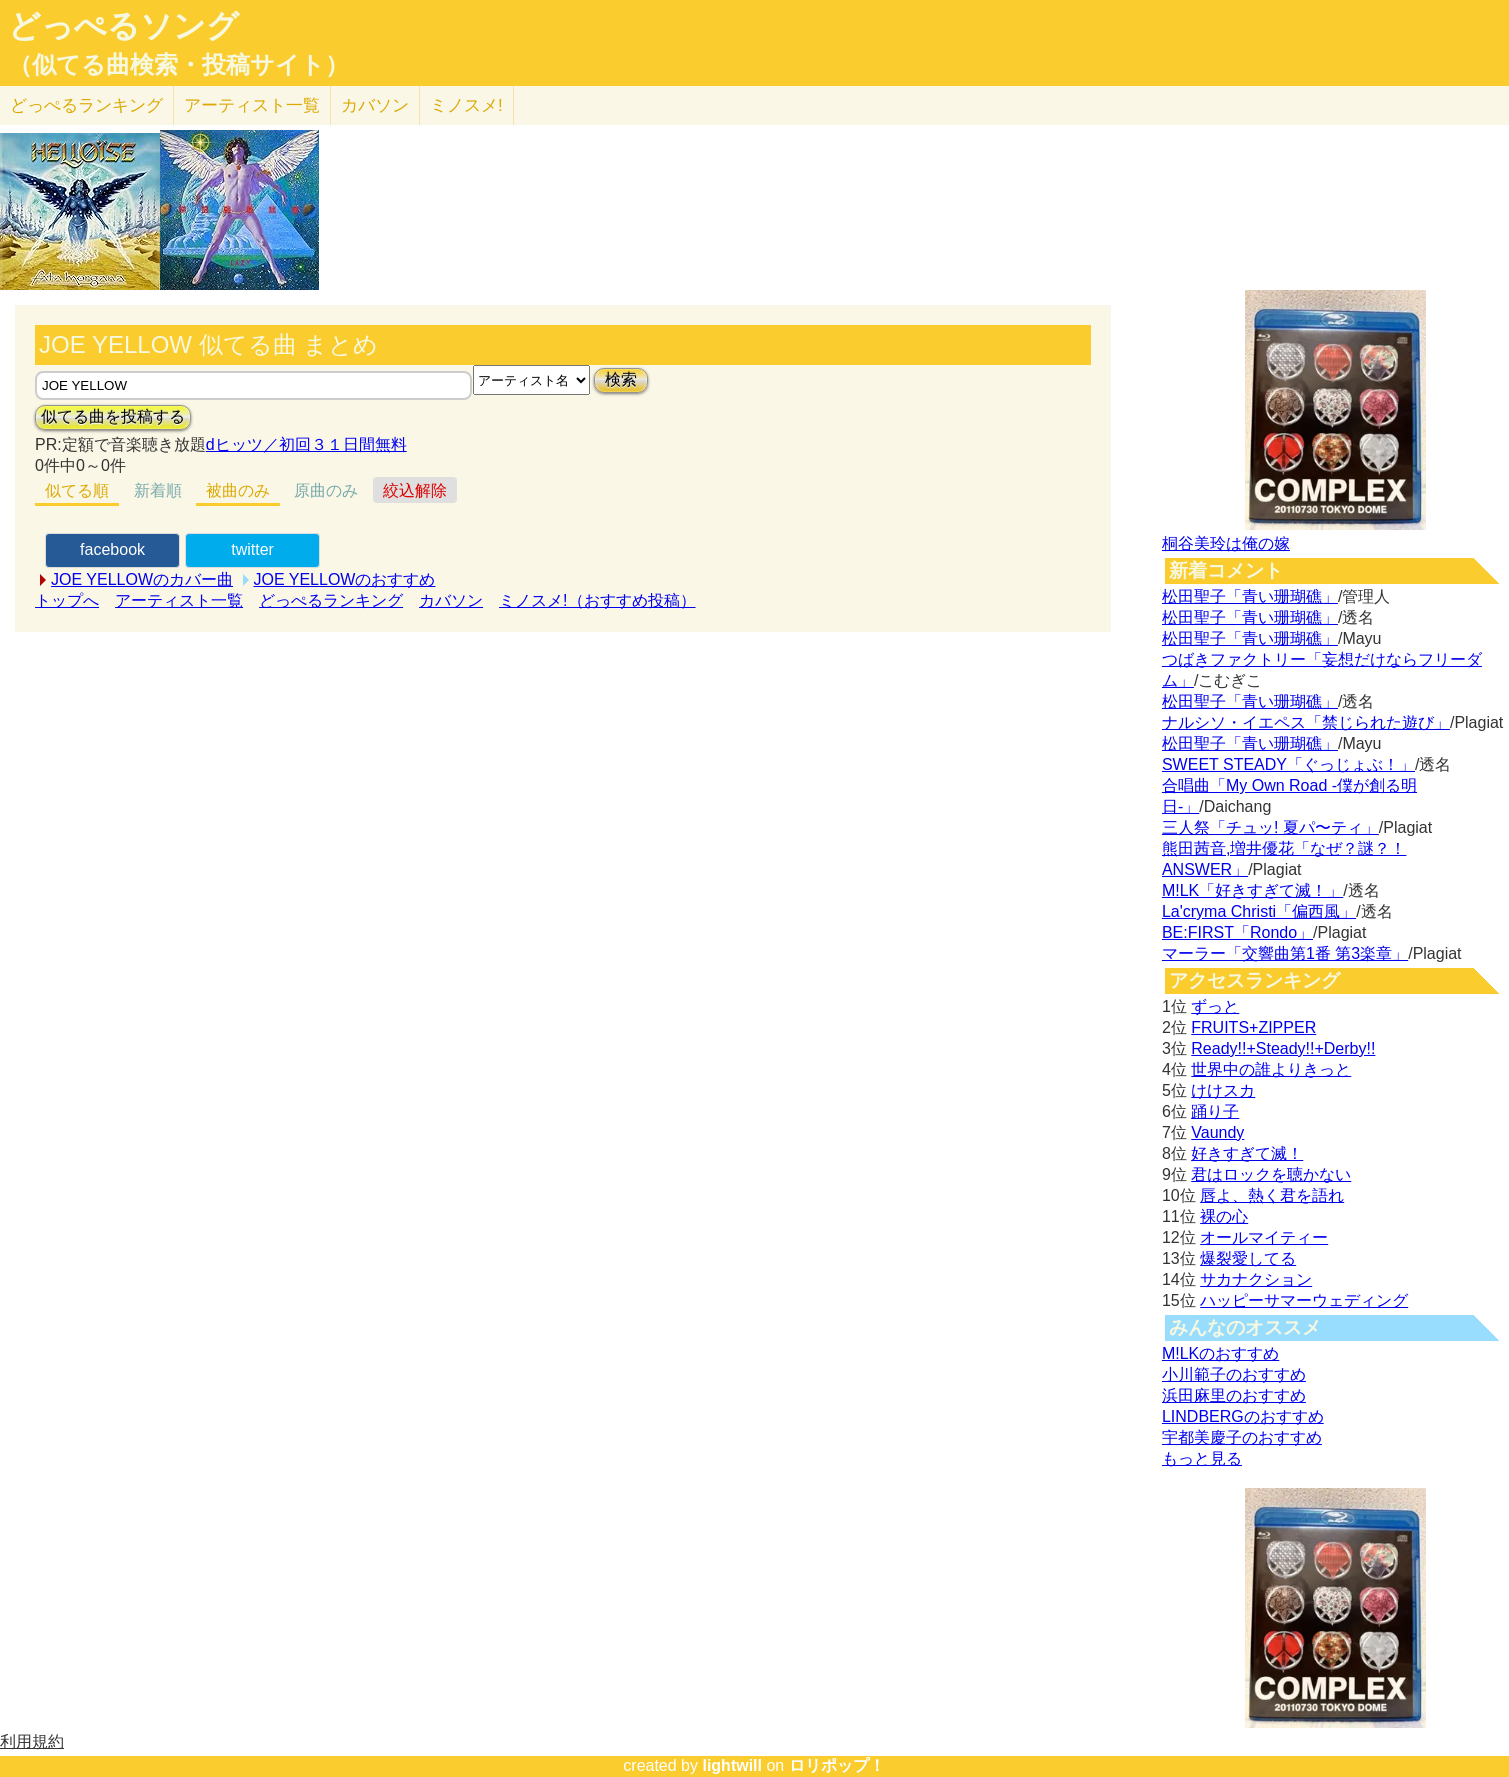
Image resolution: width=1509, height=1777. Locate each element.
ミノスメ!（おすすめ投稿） (597, 600)
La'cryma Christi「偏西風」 (1259, 911)
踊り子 (1215, 1111)
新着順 (158, 490)
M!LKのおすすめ (1220, 1353)
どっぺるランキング (331, 600)
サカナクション (1256, 1279)
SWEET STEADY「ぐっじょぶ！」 (1288, 764)
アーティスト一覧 (179, 600)
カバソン (375, 105)
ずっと (1215, 1006)
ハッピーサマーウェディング (1304, 1300)
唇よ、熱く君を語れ (1272, 1195)
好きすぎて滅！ (1247, 1153)
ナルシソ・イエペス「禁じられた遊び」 (1306, 722)
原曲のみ (326, 490)
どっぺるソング (123, 26)
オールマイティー (1264, 1237)
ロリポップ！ (837, 1765)
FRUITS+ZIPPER (1253, 1027)
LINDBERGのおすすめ (1243, 1416)
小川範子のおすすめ (1234, 1374)
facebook (112, 549)
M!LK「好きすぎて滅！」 (1252, 890)
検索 (621, 379)
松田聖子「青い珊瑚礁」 (1250, 596)
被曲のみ (238, 490)
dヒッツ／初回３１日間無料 (306, 444)
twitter (252, 549)
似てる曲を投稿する (113, 416)
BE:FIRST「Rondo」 (1237, 932)
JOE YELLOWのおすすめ (345, 579)
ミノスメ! (466, 105)
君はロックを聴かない (1271, 1174)
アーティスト (252, 105)
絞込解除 (415, 490)
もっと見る (1202, 1458)
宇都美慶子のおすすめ (1242, 1437)
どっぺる (86, 105)
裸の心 (1224, 1216)
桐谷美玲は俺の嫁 (1226, 543)
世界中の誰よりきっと (1271, 1069)
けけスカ (1223, 1090)
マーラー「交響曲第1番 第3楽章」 (1285, 953)
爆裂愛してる (1248, 1258)
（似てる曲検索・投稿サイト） (178, 65)
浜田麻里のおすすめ (1234, 1395)
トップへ (67, 600)
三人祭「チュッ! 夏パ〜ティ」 (1270, 827)
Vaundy (1217, 1132)
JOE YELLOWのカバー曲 (142, 579)
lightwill (732, 1765)
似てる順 (77, 490)
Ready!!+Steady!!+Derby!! (1283, 1048)
